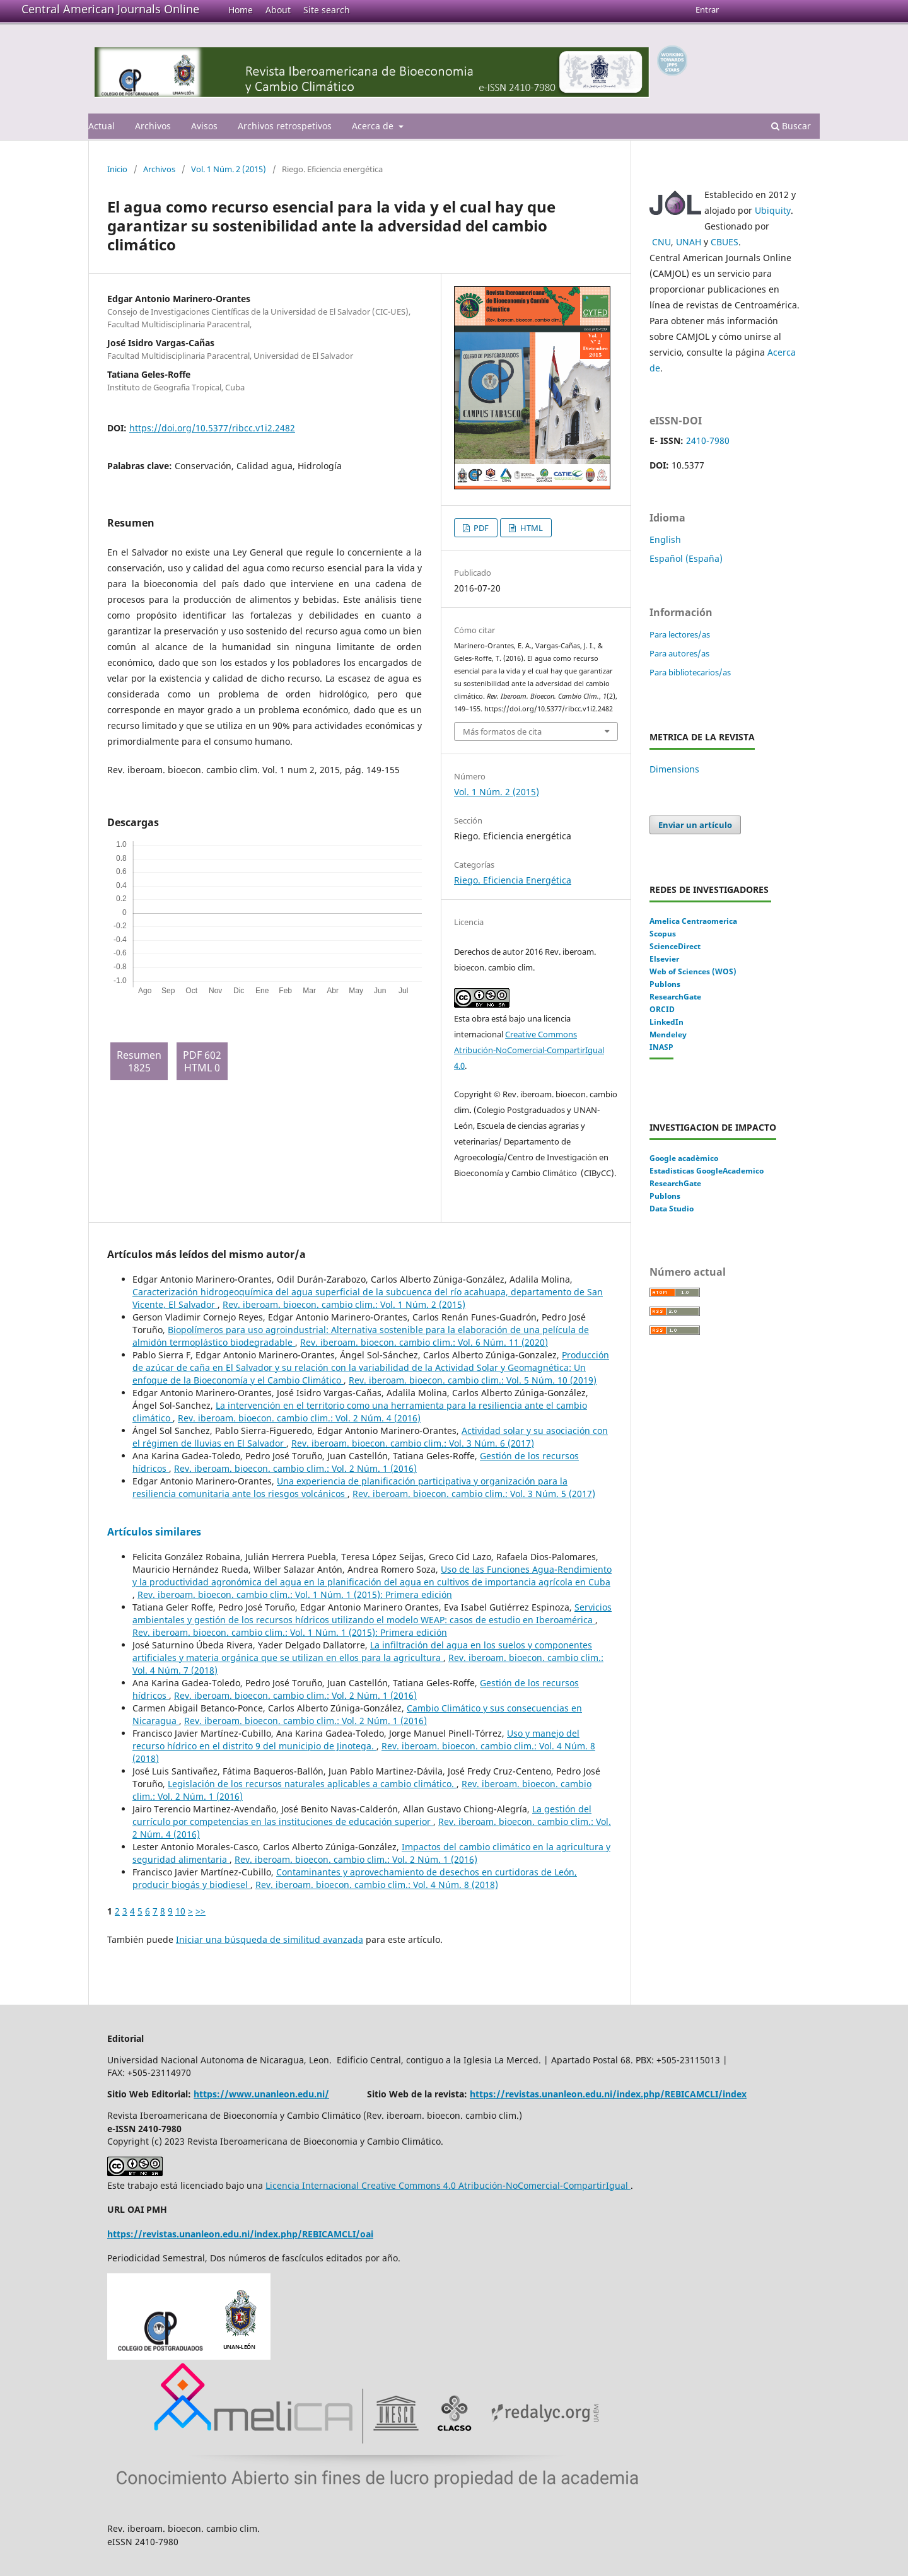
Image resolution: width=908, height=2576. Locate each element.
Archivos (153, 126)
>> (200, 1911)
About (278, 10)
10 (180, 1911)
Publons (664, 984)
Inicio (117, 169)
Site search (326, 10)
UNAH (688, 242)
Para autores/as (679, 653)
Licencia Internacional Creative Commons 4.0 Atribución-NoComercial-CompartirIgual (448, 2185)
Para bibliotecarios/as (690, 672)
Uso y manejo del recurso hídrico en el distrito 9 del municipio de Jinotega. (355, 1739)
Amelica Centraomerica (693, 921)
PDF (480, 527)
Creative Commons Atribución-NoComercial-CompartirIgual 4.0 (529, 1050)
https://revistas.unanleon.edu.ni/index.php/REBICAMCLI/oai (240, 2234)
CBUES (724, 242)
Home (240, 10)
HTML (530, 527)
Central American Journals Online (110, 8)
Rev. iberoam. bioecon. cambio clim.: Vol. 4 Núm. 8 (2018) (376, 1885)
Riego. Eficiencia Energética (512, 880)
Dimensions (674, 769)
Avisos (204, 126)
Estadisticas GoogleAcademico (706, 1170)
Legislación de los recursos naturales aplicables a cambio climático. (312, 1784)
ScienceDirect (675, 946)
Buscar (791, 126)
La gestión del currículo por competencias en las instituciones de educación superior (361, 1815)
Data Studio (671, 1208)
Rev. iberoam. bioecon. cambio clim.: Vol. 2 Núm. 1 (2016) (295, 1468)
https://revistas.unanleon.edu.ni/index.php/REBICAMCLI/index (608, 2094)
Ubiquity (773, 210)
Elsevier (664, 959)
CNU (661, 242)
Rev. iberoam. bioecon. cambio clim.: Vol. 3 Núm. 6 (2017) (412, 1443)
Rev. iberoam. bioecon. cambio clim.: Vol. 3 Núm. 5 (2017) (473, 1494)
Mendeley (668, 1034)
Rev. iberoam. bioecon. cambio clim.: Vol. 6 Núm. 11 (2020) (424, 1342)
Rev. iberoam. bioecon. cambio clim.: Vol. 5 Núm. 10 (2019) (473, 1380)
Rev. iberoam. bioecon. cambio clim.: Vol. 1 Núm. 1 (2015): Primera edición (294, 1594)
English (665, 539)
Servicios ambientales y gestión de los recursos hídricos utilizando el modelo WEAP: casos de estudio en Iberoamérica (372, 1613)
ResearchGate (675, 996)
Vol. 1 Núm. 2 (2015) (228, 169)
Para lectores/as (679, 634)
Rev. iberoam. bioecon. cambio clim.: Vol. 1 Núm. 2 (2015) (344, 1304)
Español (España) (686, 558)
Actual (101, 126)
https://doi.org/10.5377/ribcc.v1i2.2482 (212, 428)
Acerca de (374, 126)
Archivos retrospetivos (285, 126)
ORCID (662, 1009)
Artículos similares (154, 1532)
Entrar (707, 9)
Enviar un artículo (695, 824)
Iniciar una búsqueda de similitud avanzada (269, 1939)
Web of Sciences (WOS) (692, 971)
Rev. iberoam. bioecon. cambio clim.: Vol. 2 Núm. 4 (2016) (299, 1418)
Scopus (662, 933)
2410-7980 (708, 440)
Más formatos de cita (502, 731)
